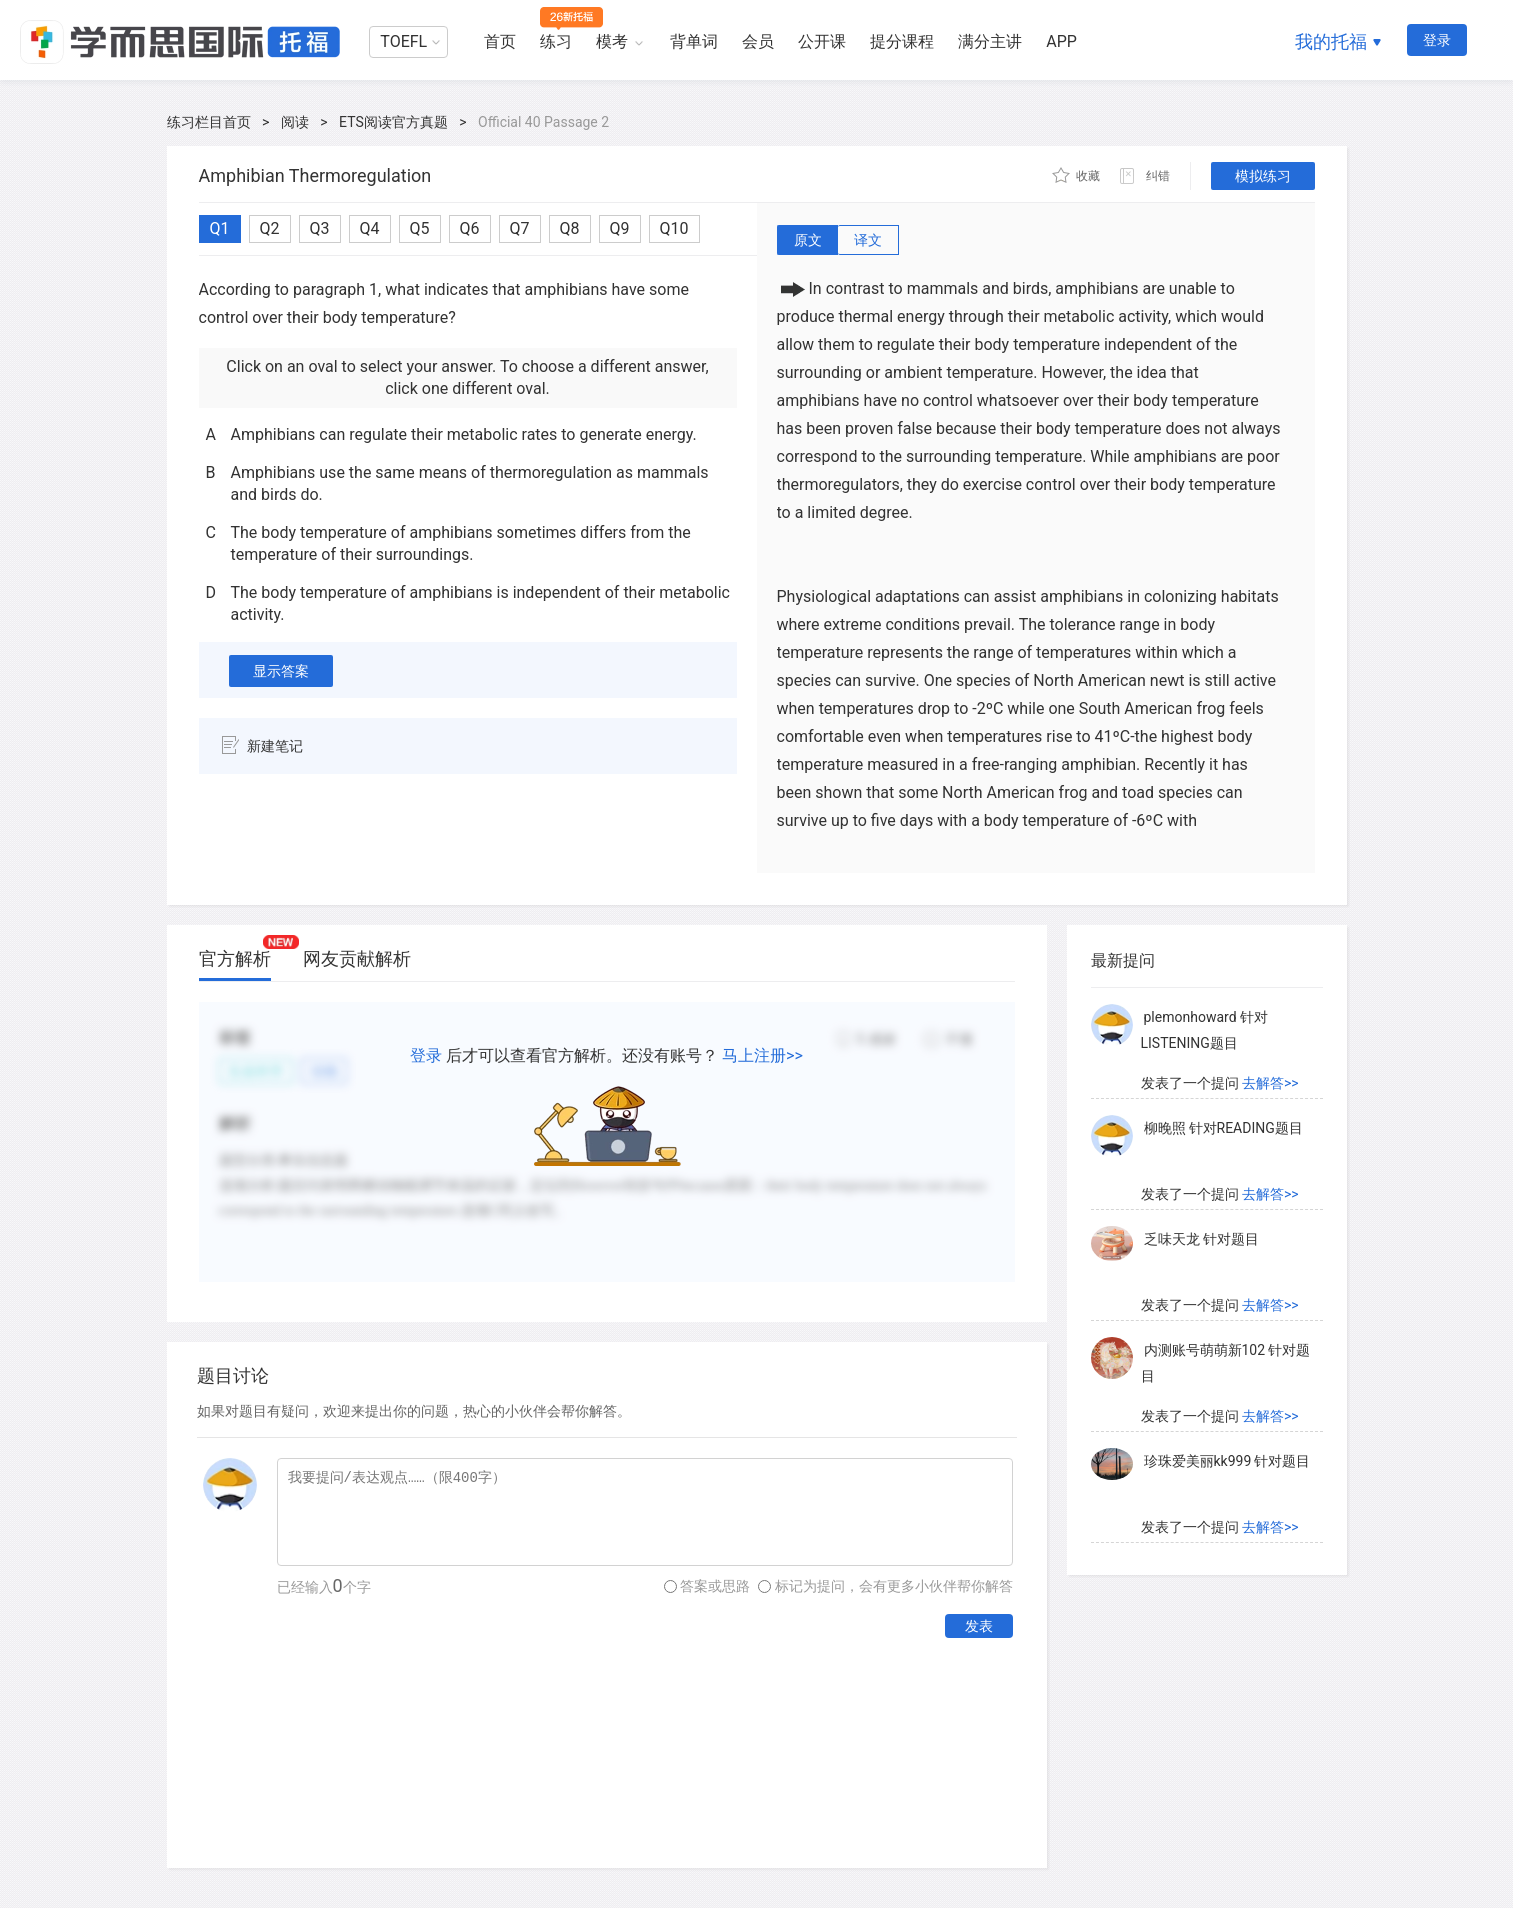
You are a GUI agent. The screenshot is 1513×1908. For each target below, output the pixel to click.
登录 (1437, 40)
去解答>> (1270, 1083)
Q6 (470, 228)
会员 (758, 41)
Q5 (420, 228)
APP (1061, 41)
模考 (612, 41)
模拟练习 (1263, 176)
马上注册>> (762, 1055)
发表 (979, 1626)
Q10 (674, 228)
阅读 (295, 122)
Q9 (620, 228)
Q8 (570, 228)
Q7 (520, 228)
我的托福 (1331, 41)
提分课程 (902, 41)
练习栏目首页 (209, 122)
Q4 (370, 228)
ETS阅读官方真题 (393, 122)
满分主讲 (990, 41)
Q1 (220, 228)
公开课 (822, 41)
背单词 (694, 41)
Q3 (320, 228)
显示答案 (281, 671)
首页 (500, 41)
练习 (556, 41)
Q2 (270, 228)
